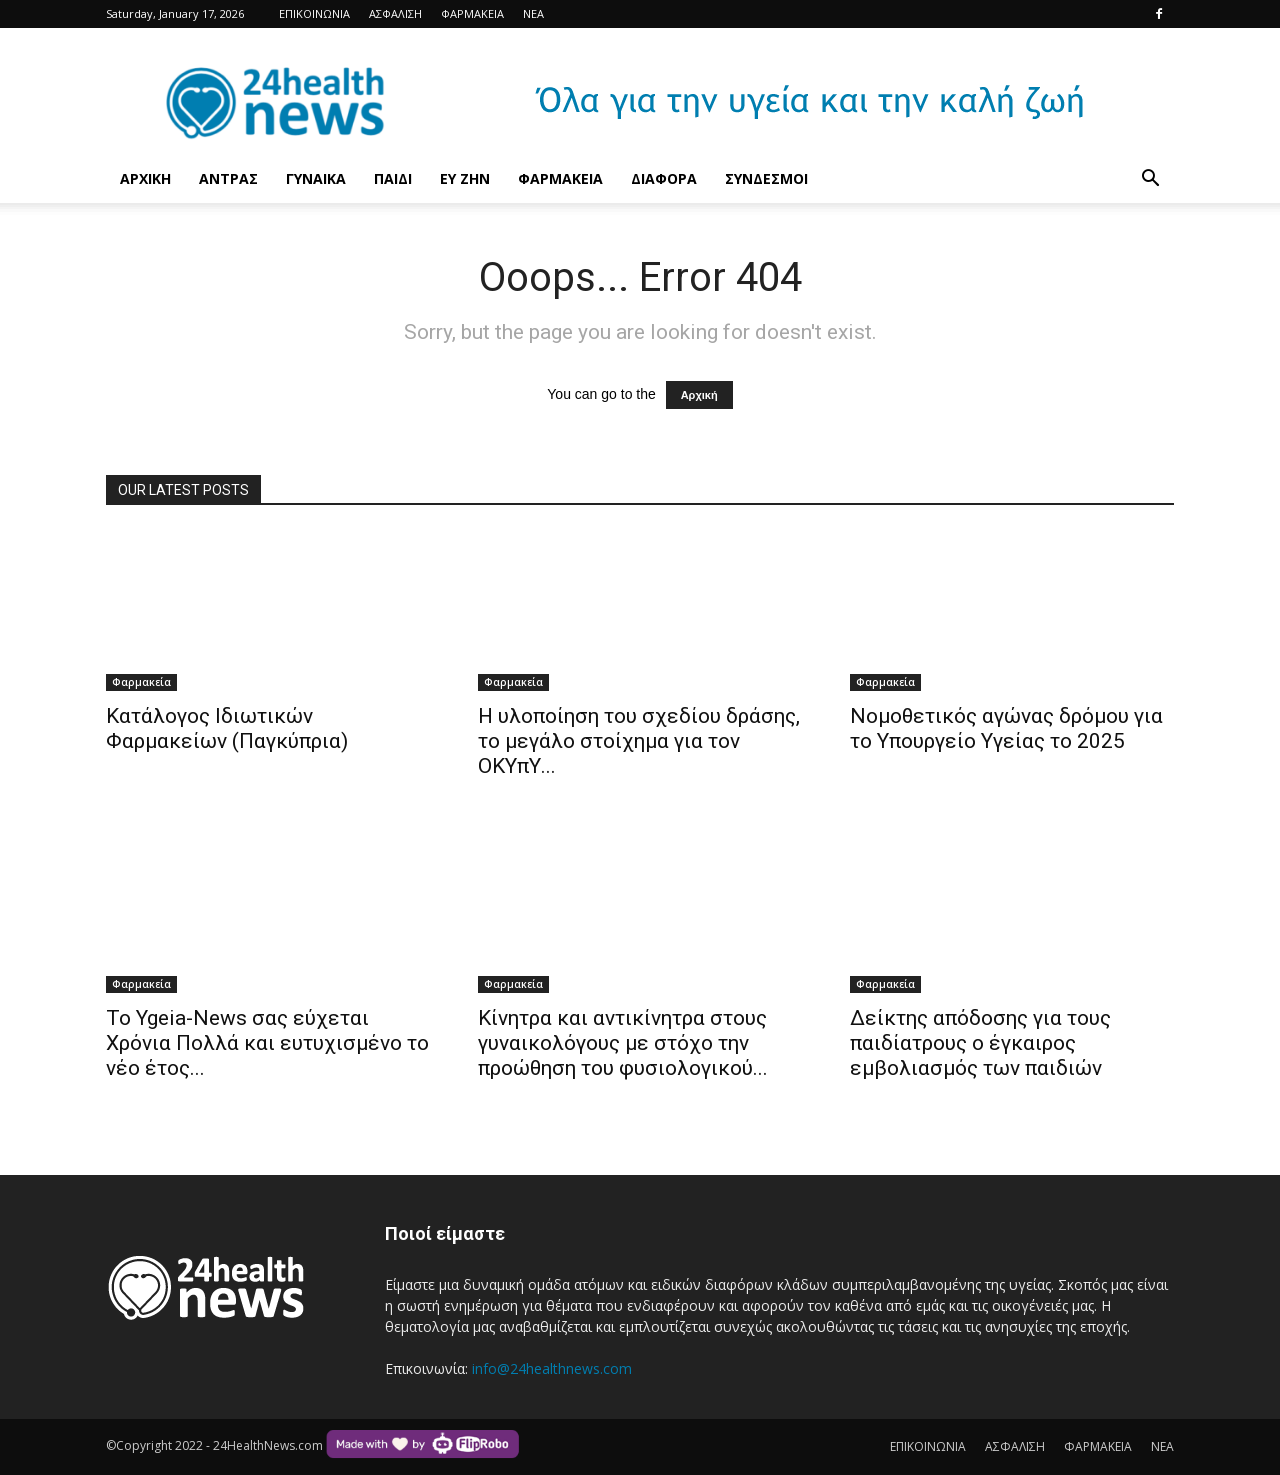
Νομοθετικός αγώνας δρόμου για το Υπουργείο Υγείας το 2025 (1006, 728)
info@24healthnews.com (552, 1368)
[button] (1150, 180)
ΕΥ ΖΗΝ (465, 178)
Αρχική (699, 395)
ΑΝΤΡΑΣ (228, 178)
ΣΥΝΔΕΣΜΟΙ (766, 178)
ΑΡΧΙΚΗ (145, 178)
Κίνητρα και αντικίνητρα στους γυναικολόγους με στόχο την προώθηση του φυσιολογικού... (623, 1043)
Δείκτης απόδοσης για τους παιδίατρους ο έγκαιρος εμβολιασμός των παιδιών (980, 1043)
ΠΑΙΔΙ (393, 178)
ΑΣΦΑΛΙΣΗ (395, 13)
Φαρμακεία (141, 682)
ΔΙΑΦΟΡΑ (664, 178)
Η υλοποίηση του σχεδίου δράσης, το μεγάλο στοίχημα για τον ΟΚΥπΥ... (639, 741)
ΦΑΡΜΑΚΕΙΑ (472, 13)
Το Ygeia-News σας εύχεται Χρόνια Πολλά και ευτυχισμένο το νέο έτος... (267, 1043)
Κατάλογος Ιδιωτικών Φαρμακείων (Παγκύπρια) (227, 728)
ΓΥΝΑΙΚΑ (316, 178)
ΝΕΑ (533, 13)
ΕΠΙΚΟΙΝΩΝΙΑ (314, 13)
